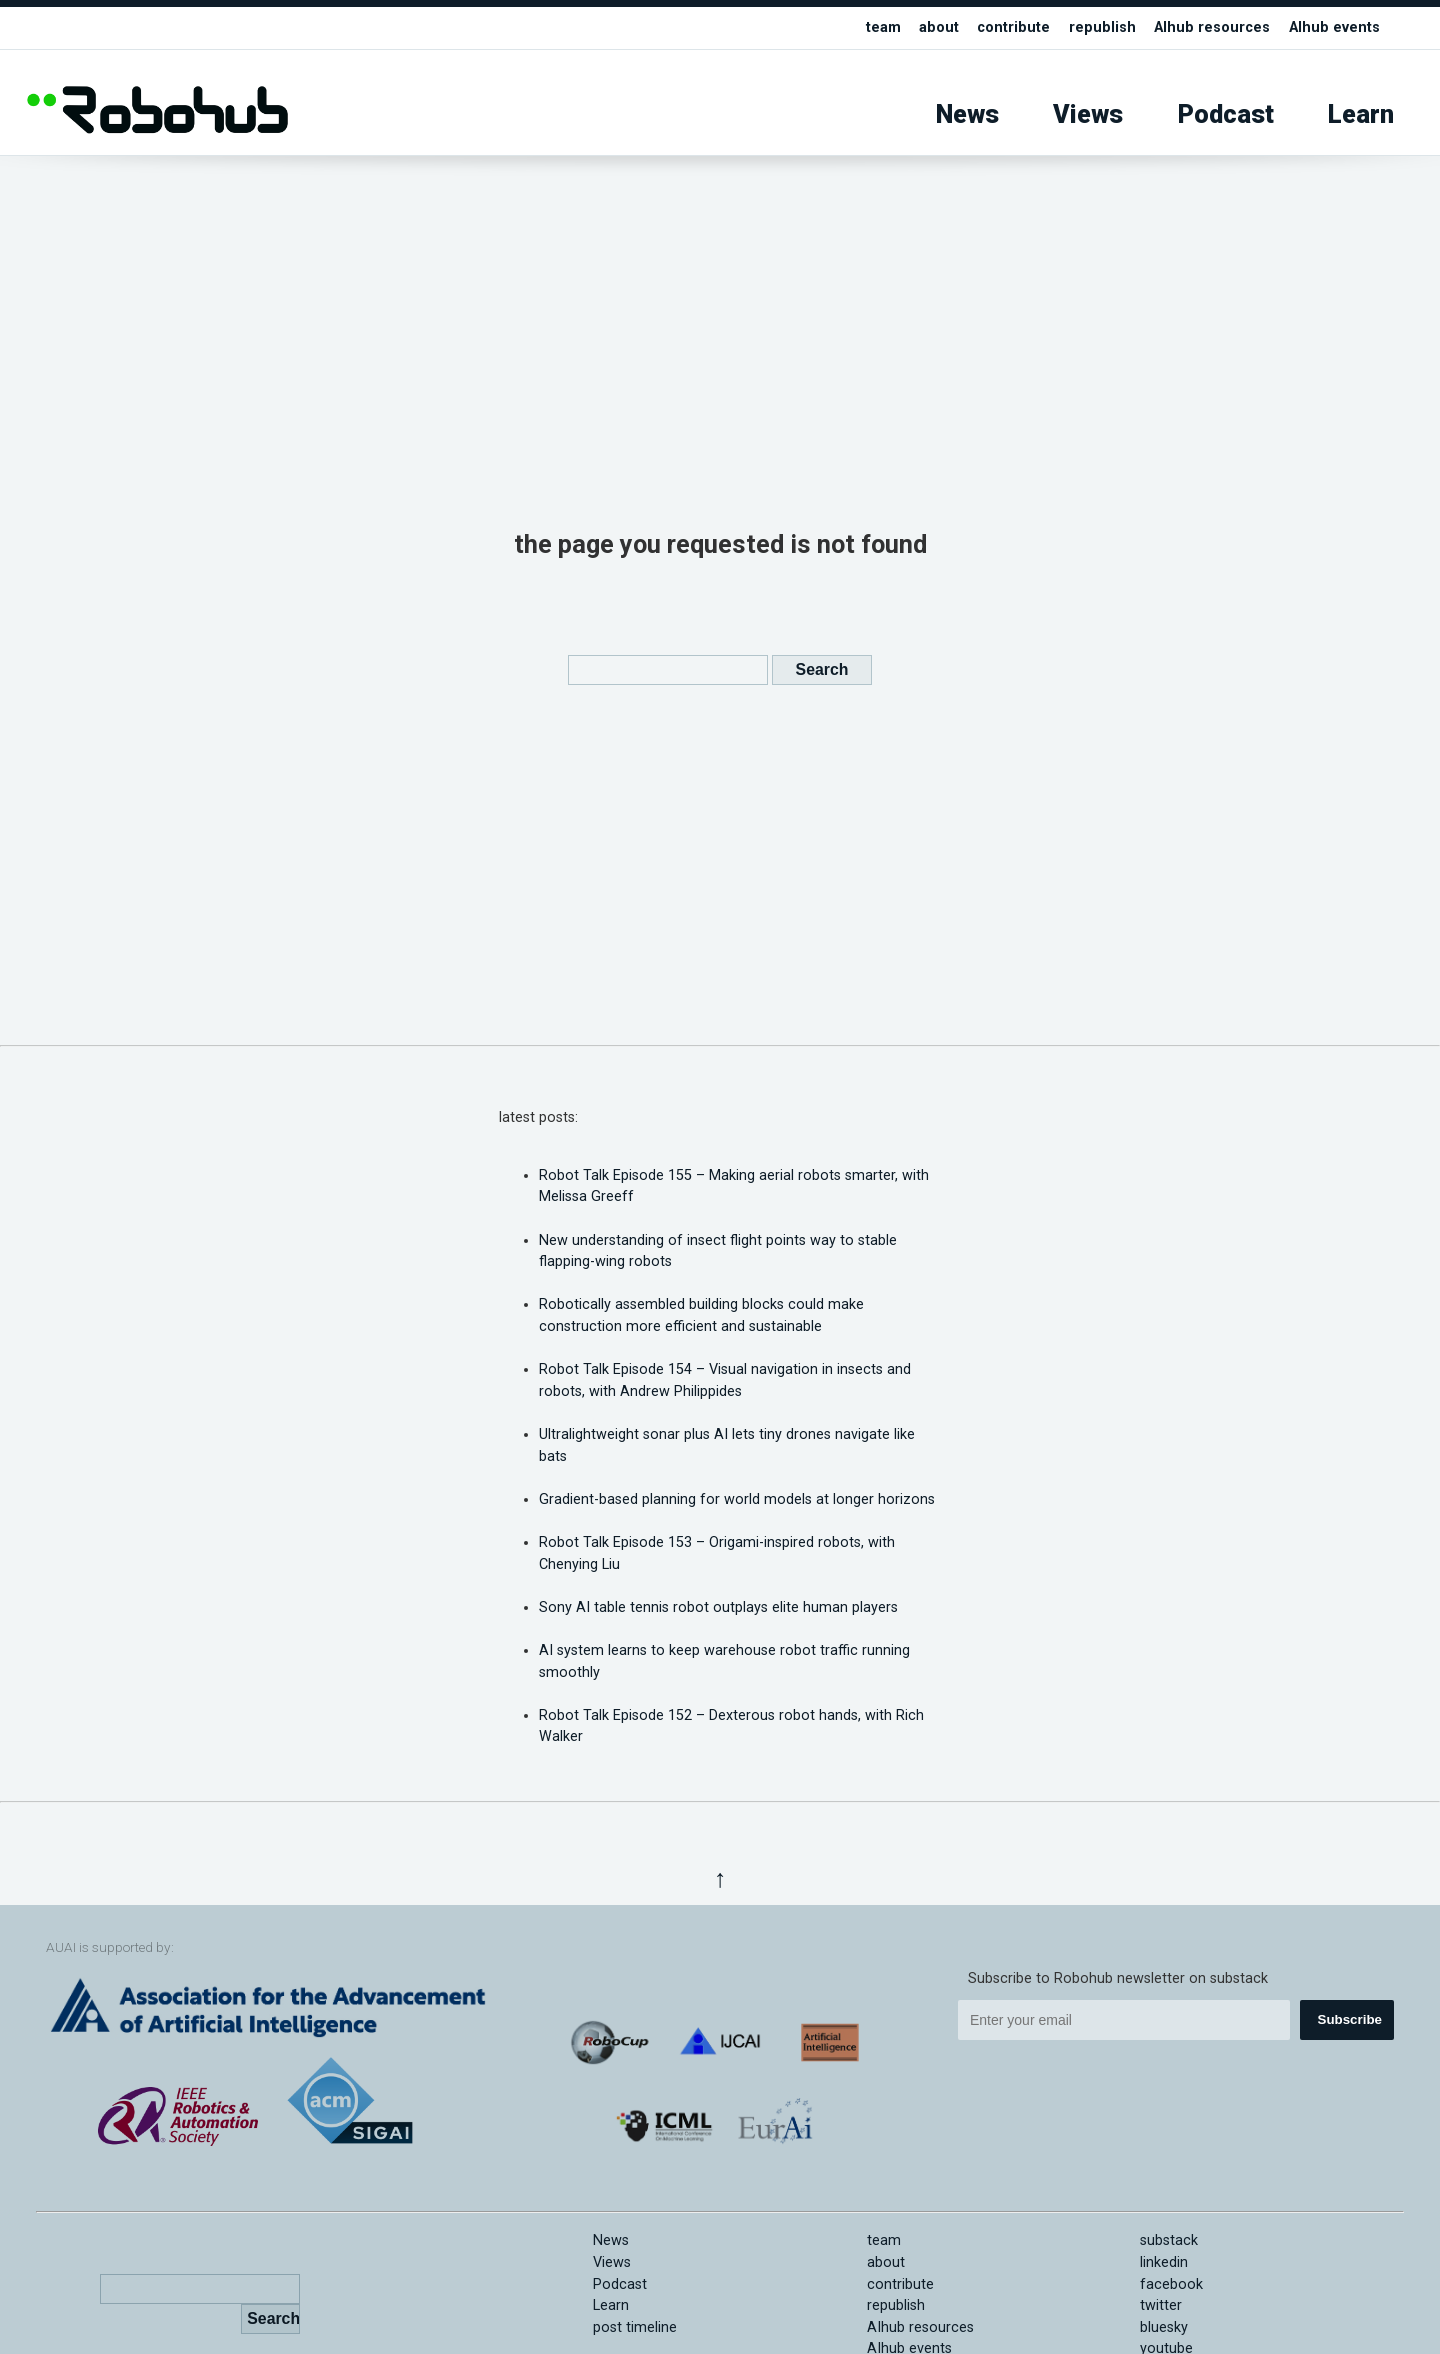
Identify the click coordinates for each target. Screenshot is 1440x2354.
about (939, 27)
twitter (1161, 2305)
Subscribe (1350, 2019)
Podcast (1226, 114)
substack (1169, 2240)
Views (1088, 114)
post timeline (635, 2327)
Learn (1361, 114)
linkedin (1164, 2262)
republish (1102, 27)
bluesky (1164, 2327)
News (967, 114)
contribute (1013, 27)
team (883, 27)
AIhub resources (1212, 27)
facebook (1171, 2284)
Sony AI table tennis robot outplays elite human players (718, 1607)
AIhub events (1334, 27)
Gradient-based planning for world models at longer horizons (737, 1499)
